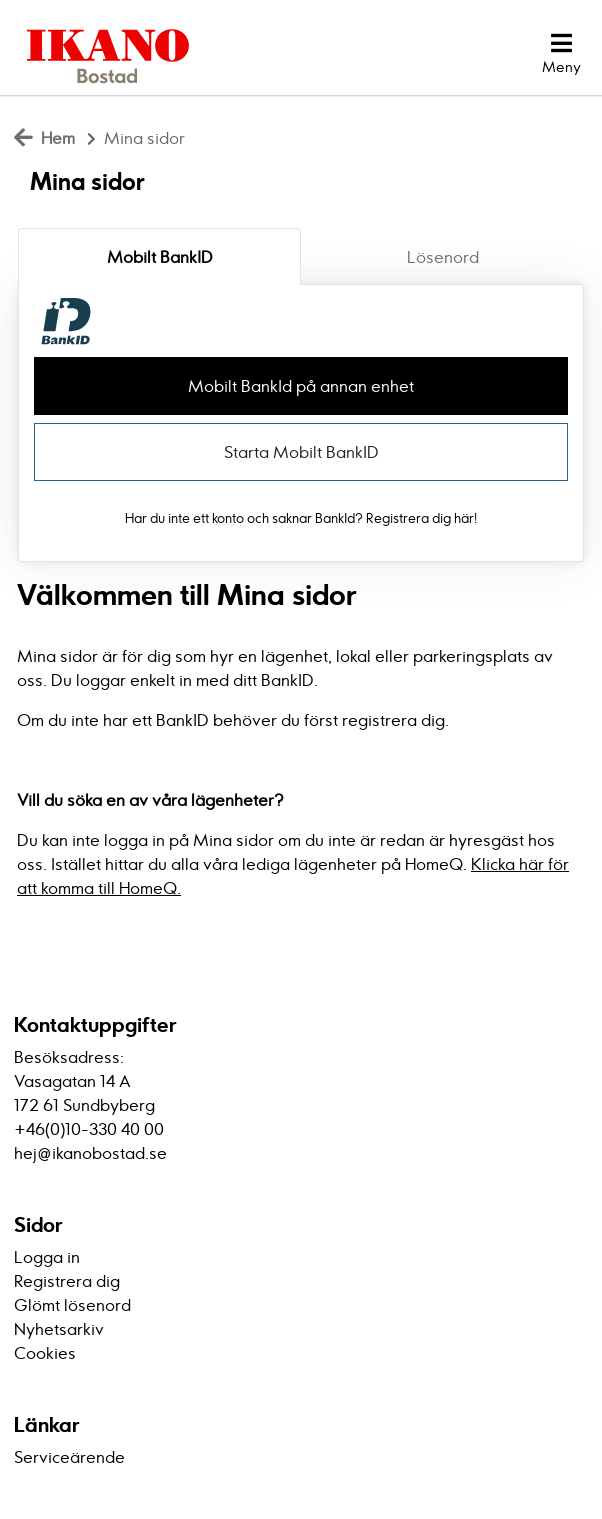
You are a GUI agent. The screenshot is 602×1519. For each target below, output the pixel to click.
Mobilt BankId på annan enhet (301, 386)
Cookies (45, 1353)
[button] (561, 54)
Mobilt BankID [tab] (160, 257)
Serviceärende (69, 1457)
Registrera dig (67, 1281)
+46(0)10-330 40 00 (89, 1129)
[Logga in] (480, 54)
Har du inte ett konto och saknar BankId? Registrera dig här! (301, 518)
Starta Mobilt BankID (301, 452)
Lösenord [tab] (443, 257)
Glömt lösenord (72, 1305)
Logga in (47, 1257)
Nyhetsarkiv (59, 1329)
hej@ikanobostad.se (90, 1153)
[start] (101, 54)
